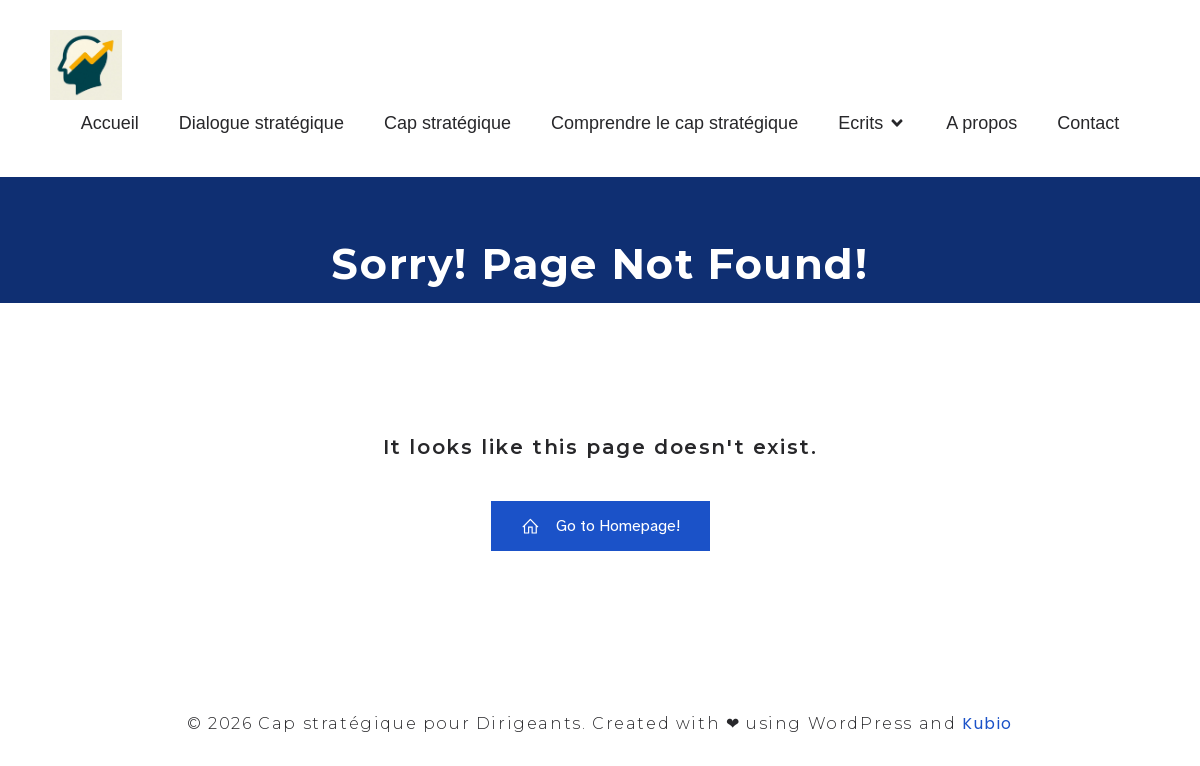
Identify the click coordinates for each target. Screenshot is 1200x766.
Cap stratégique (447, 123)
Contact (1088, 123)
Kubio (987, 723)
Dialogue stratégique (261, 123)
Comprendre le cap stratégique (674, 123)
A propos (981, 123)
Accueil (110, 123)
